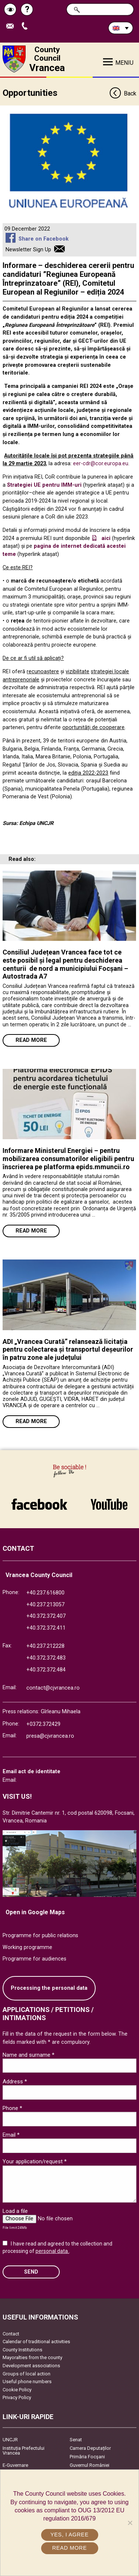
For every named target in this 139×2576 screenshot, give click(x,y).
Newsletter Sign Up (28, 249)
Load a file (15, 2211)
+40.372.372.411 (46, 1628)
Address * (15, 2081)
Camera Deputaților (90, 2448)
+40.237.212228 (45, 1646)
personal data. (52, 2251)
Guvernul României (89, 2465)
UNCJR (10, 2439)
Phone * (12, 2108)
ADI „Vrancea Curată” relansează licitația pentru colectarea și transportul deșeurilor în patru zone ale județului (68, 1349)
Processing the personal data (49, 1988)
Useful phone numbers (27, 2381)
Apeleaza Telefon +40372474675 (26, 26)
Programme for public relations (40, 1935)
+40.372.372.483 (46, 1658)
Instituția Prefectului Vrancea (23, 2450)
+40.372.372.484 (46, 1670)
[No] (129, 2522)
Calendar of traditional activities (36, 2341)
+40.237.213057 (45, 1604)
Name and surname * (28, 2055)
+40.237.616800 (45, 1593)
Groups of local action (26, 2374)
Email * (11, 2134)
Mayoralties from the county (32, 2357)
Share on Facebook (44, 239)
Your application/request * (35, 2161)
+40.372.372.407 (46, 1616)
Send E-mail (11, 26)
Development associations (31, 2365)
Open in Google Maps (35, 1912)
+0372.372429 (43, 1724)
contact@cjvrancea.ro (53, 1688)
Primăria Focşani (87, 2456)
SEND (31, 2272)
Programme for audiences (34, 1959)
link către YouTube (109, 1504)
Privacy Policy (17, 2397)
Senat (76, 2439)
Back (122, 93)
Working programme (27, 1947)
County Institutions (22, 2349)
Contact (11, 2334)
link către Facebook (39, 1504)
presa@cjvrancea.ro (50, 1736)
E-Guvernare (15, 2465)
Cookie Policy (17, 2389)
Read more (31, 1040)
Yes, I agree (69, 2535)
